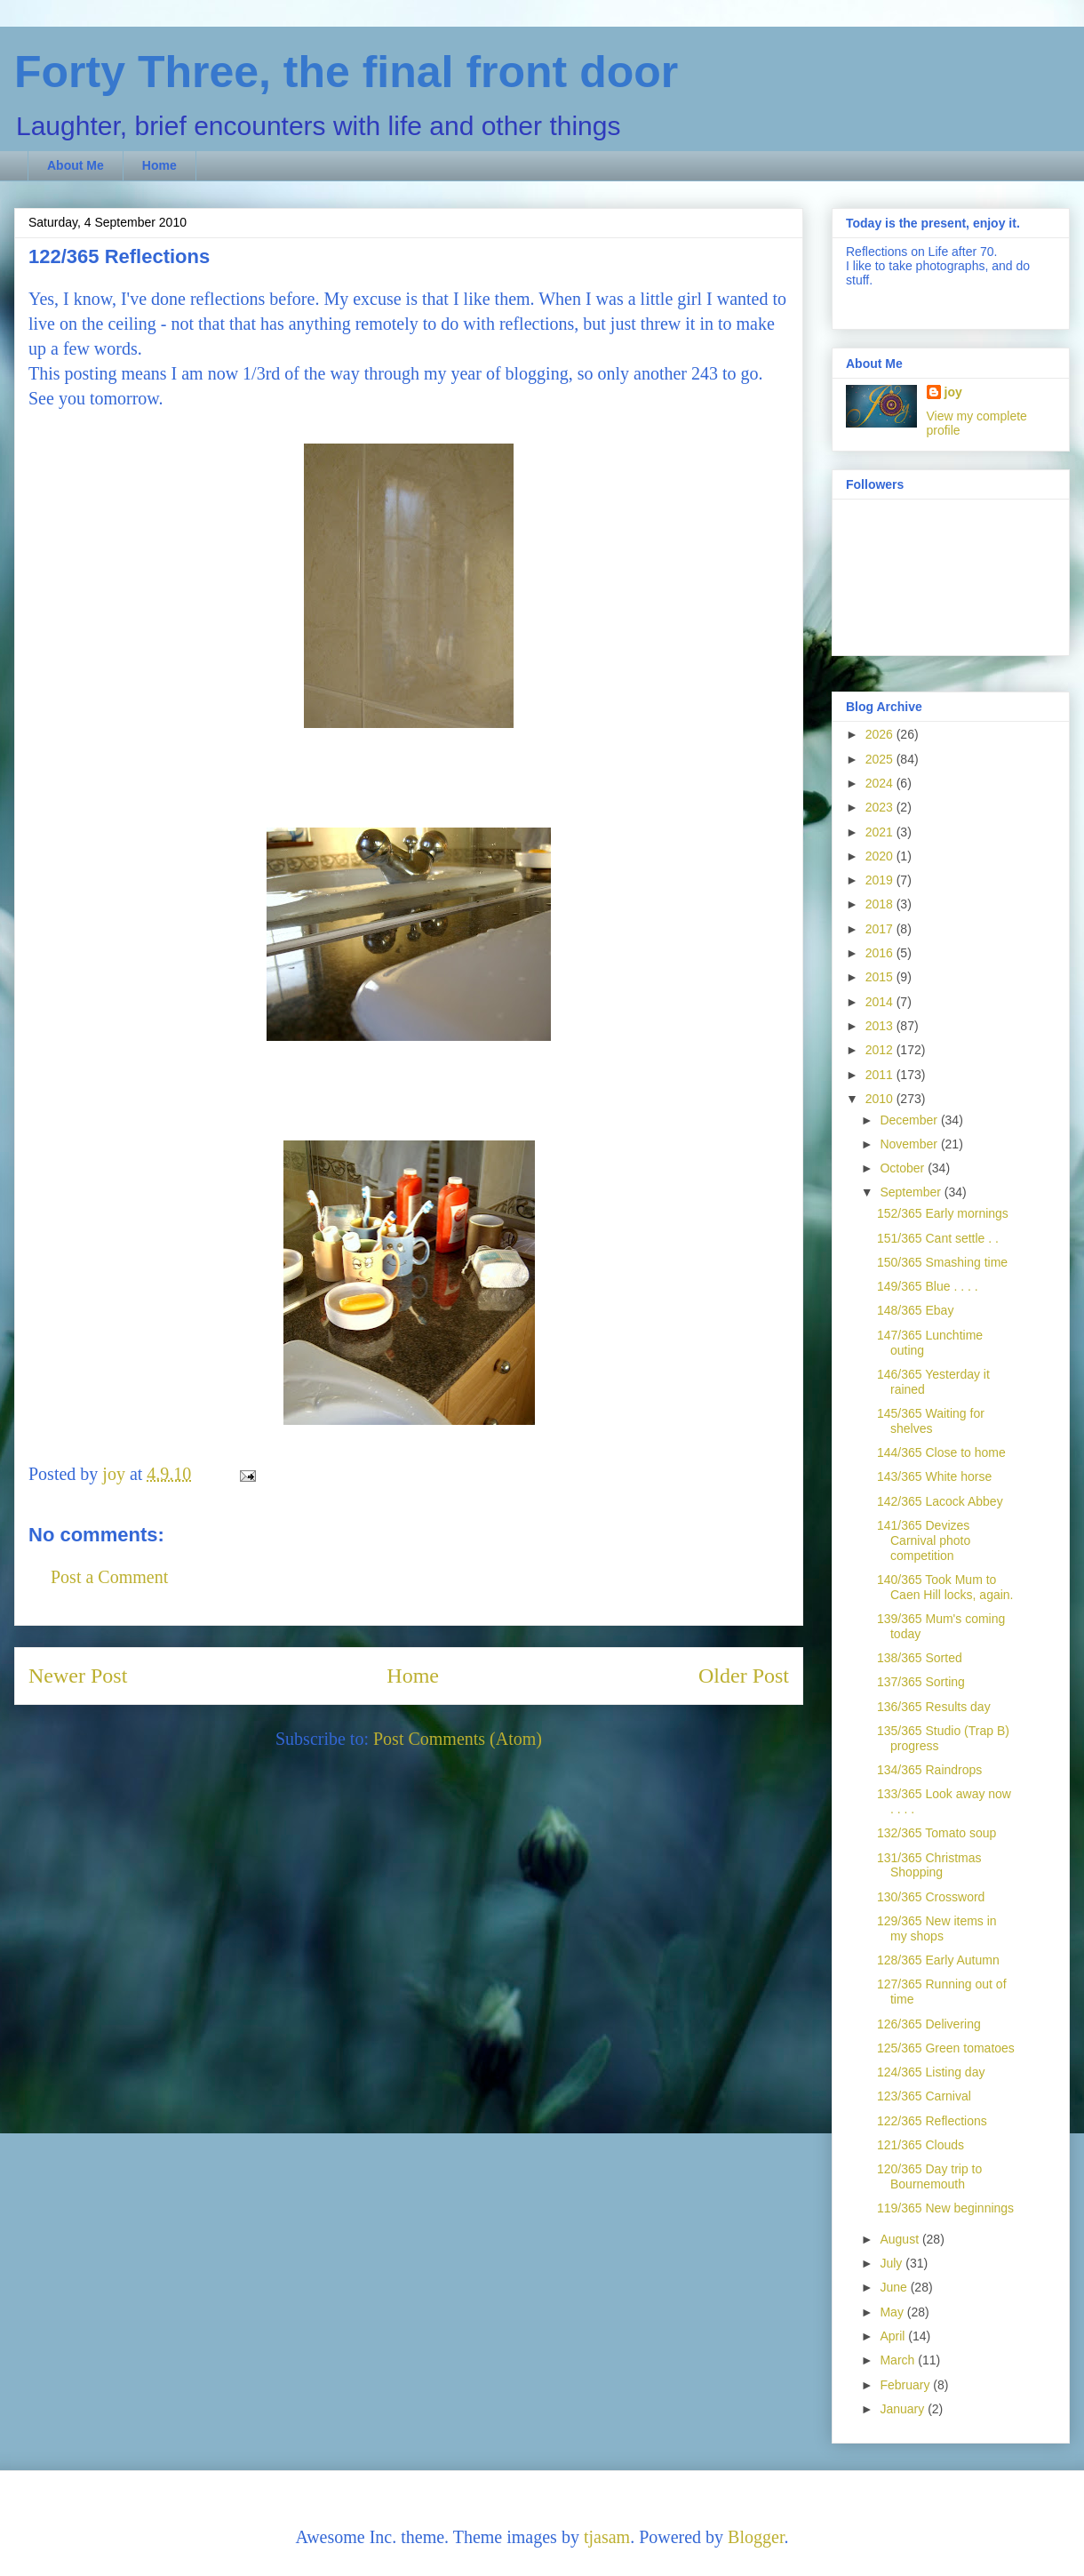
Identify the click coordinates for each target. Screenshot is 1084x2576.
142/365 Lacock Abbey (940, 1501)
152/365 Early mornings (942, 1213)
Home (159, 165)
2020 (881, 856)
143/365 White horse (934, 1476)
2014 (881, 1002)
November (910, 1144)
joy (953, 392)
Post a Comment (109, 1577)
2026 (881, 734)
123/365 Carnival (924, 2096)
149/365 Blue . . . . (927, 1286)
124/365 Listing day (930, 2072)
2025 (881, 759)
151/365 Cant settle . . (938, 1238)
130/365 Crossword (930, 1897)
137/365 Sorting (921, 1682)
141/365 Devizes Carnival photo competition (923, 1540)
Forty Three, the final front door (346, 72)
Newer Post (77, 1675)
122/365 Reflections (932, 2121)
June (895, 2287)
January (904, 2409)
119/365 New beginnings (945, 2208)
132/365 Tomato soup (936, 1833)
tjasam (607, 2537)
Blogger (756, 2537)
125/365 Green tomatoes (946, 2048)
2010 (881, 1099)
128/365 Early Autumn (938, 1960)
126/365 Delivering (929, 2024)
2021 (881, 832)
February (906, 2385)
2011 (881, 1075)
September (912, 1192)
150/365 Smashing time (942, 1262)
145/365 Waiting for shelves (930, 1421)
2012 (881, 1050)
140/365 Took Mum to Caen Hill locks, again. (945, 1587)
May (893, 2312)
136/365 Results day (934, 1707)
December (910, 1120)
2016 (881, 953)
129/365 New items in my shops (937, 1928)
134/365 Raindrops (929, 1770)
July (892, 2263)
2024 (881, 783)
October (904, 1168)
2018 (881, 904)
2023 (881, 807)
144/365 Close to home (941, 1452)
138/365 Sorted (919, 1658)
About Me (75, 165)
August (900, 2239)
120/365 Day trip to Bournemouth (929, 2176)
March (899, 2360)
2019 (881, 880)
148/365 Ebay (915, 1310)
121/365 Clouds (920, 2145)
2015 (881, 977)
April (894, 2336)
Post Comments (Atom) (457, 1738)
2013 (881, 1026)
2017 (881, 929)
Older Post (743, 1675)
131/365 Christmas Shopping (929, 1865)
